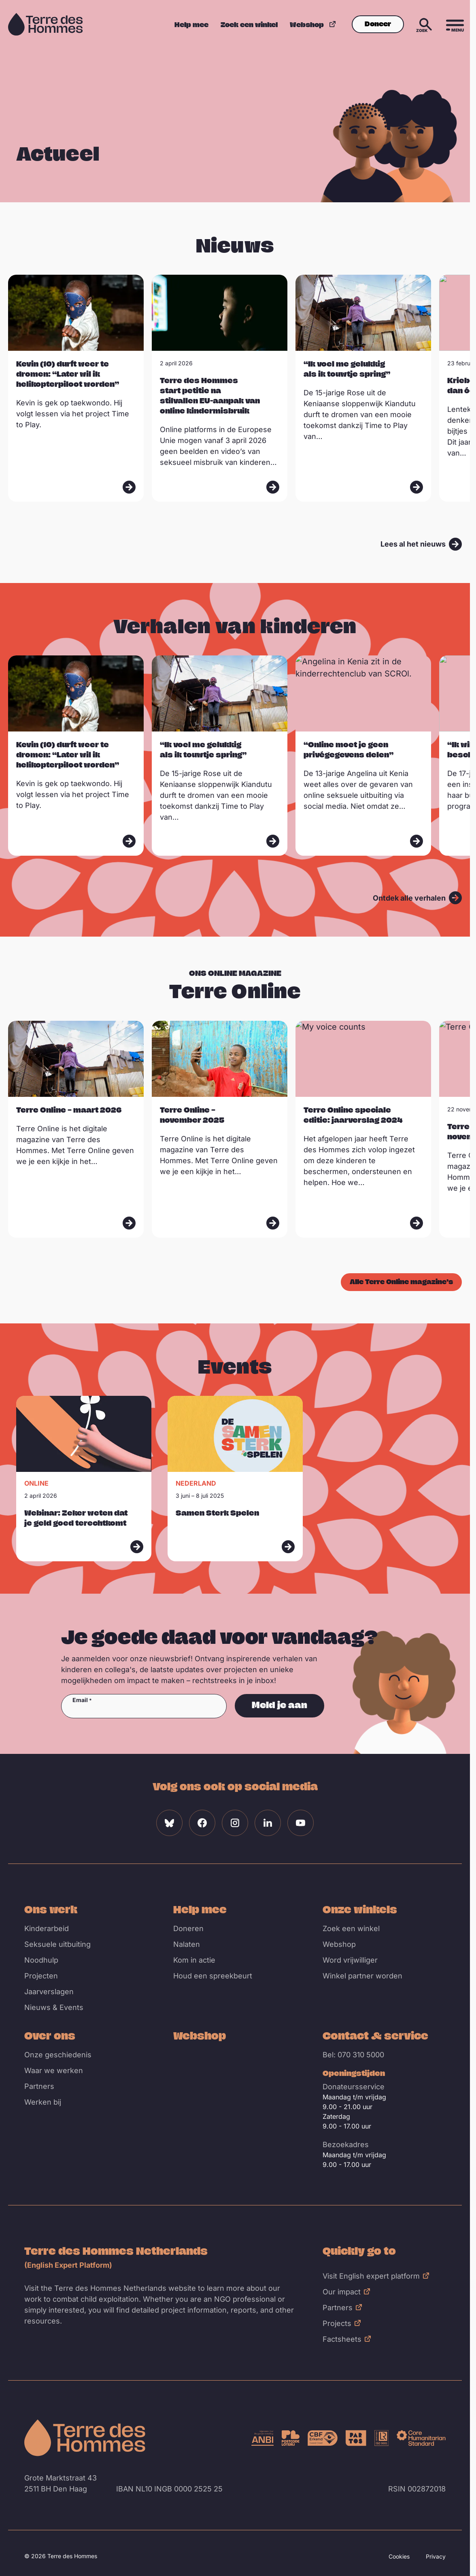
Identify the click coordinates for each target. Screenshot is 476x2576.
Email (80, 1700)
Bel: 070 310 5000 (353, 2054)
